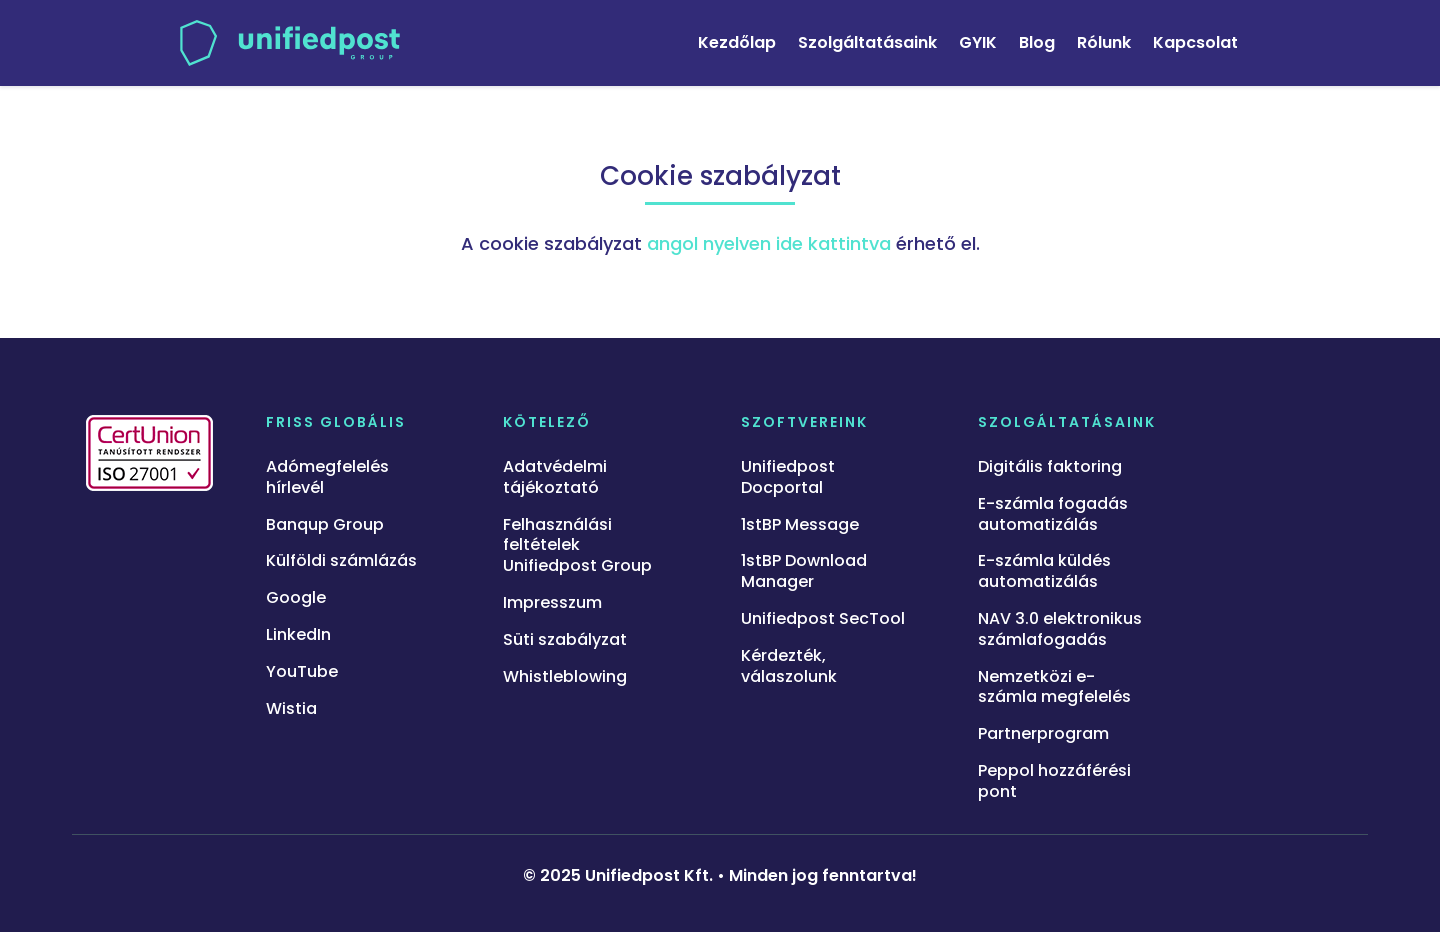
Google (296, 598)
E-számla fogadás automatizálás (1053, 515)
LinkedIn (298, 635)
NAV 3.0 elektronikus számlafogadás (1060, 630)
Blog (1037, 42)
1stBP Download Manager (804, 572)
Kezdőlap (737, 42)
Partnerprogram (1043, 734)
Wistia (291, 709)
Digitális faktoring (1050, 467)
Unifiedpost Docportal (788, 478)
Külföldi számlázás (341, 561)
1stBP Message (800, 525)
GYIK (978, 42)
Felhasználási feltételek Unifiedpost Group (577, 546)
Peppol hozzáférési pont (1054, 782)
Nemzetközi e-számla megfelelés (1054, 688)
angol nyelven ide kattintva (769, 243)
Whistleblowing (565, 677)
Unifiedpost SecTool (823, 619)
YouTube (302, 672)
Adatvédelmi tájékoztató (555, 478)
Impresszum (552, 603)
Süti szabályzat (565, 640)
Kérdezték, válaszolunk (789, 667)
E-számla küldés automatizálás (1044, 572)
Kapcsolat (1195, 42)
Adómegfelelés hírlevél (327, 478)
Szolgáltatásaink (867, 42)
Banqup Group (325, 525)
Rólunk (1104, 42)
